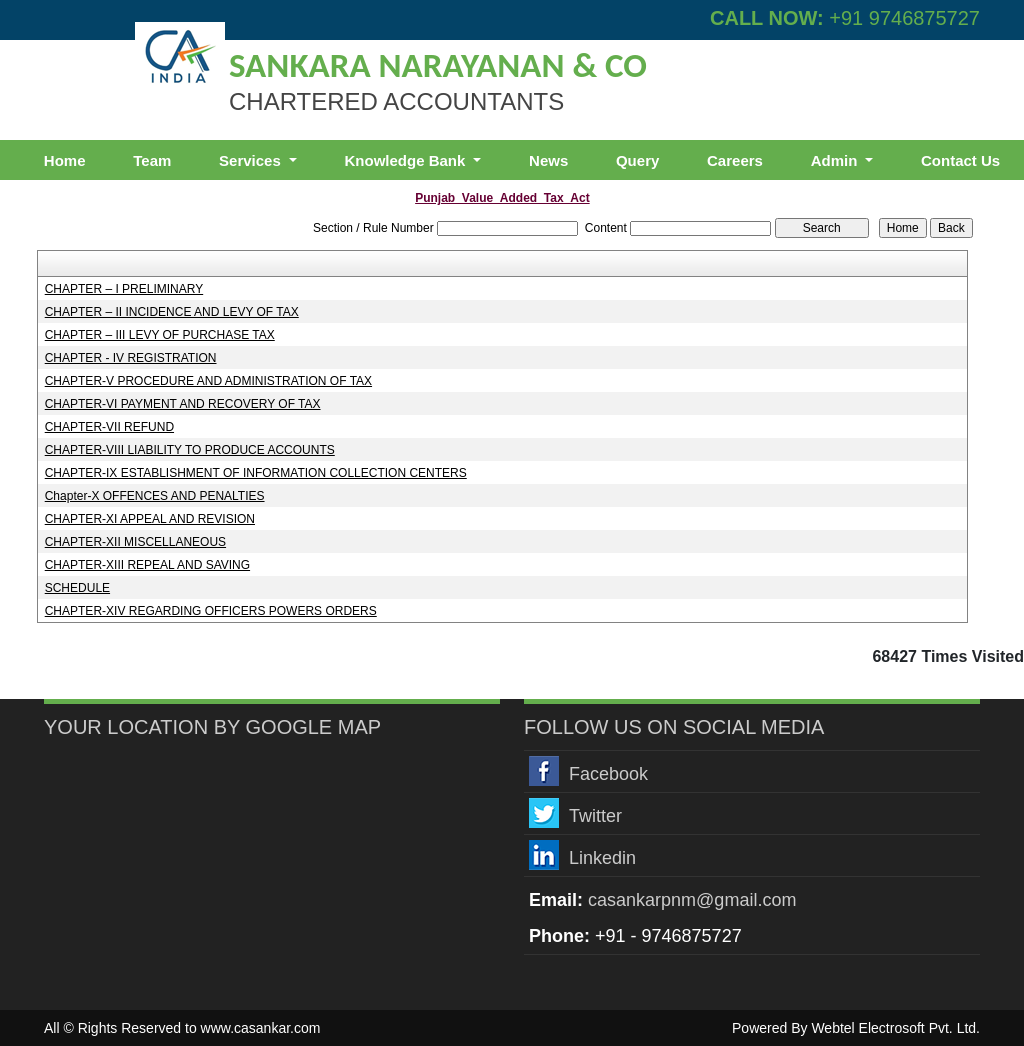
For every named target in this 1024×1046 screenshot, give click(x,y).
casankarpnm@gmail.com (692, 900)
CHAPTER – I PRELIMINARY (124, 289)
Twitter (595, 816)
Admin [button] (836, 160)
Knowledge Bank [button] (406, 160)
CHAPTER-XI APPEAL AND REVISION (150, 519)
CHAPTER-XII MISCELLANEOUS (135, 542)
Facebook (608, 774)
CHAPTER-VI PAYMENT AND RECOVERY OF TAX (183, 404)
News (548, 160)
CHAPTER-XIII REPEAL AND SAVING (147, 565)
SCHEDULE (77, 588)
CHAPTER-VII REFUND (109, 427)
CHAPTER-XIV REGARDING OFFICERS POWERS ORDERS (211, 611)
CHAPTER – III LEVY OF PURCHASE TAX (160, 335)
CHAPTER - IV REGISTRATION (131, 358)
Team (152, 160)
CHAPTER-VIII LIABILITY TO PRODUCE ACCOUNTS (190, 450)
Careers (735, 160)
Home (65, 160)
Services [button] (252, 160)
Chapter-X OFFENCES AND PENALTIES (155, 496)
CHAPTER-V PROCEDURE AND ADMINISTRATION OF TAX (208, 381)
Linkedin (602, 858)
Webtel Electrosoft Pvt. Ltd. (895, 1028)
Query (637, 160)
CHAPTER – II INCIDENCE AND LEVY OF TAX (172, 312)
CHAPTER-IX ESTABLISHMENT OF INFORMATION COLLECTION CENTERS (256, 473)
